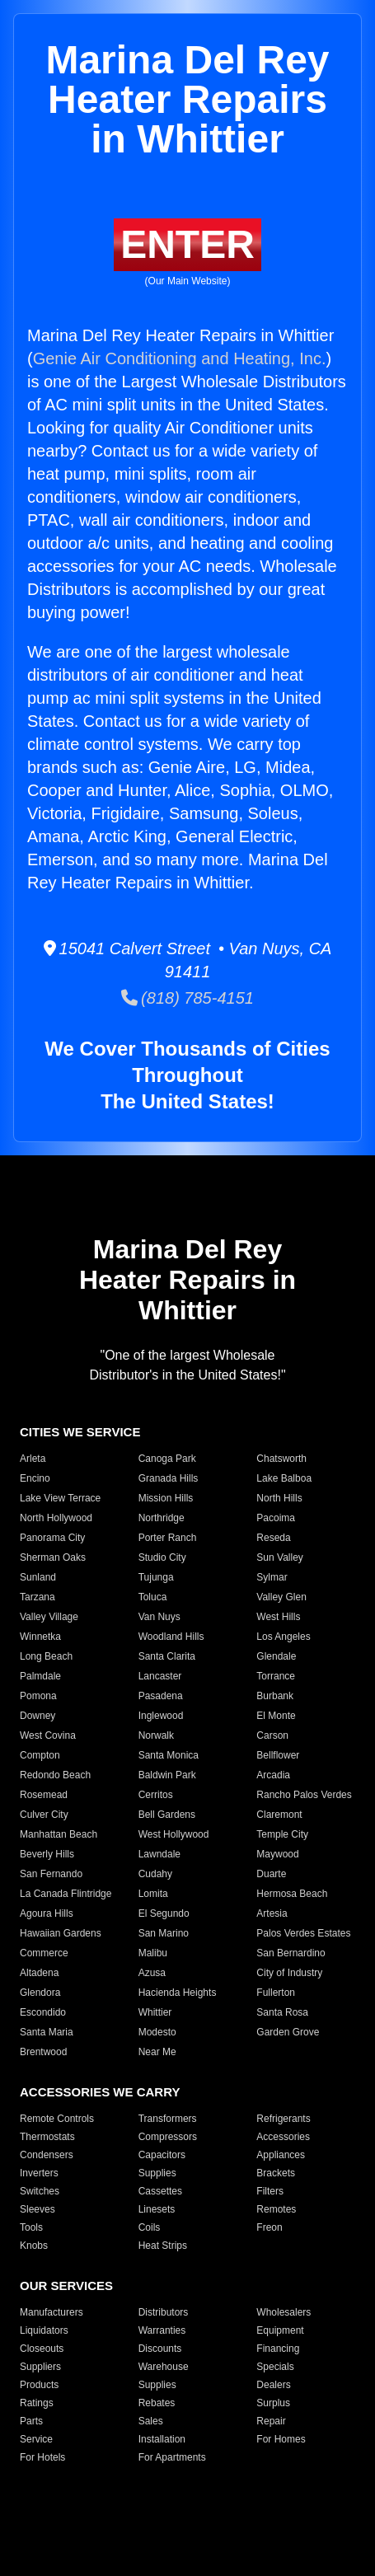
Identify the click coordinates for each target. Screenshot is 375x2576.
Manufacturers (51, 2312)
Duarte (271, 1874)
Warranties (162, 2330)
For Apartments (172, 2457)
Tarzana (37, 1597)
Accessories (283, 2137)
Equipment (279, 2330)
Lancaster (160, 1676)
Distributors (163, 2312)
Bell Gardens (166, 1814)
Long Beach (46, 1656)
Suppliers (40, 2366)
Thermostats (47, 2137)
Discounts (160, 2348)
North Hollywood (56, 1518)
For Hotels (42, 2457)
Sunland (38, 1577)
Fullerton (275, 1992)
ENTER (187, 244)
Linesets (157, 2209)
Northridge (161, 1518)
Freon (269, 2227)
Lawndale (159, 1854)
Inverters (39, 2173)
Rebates (157, 2403)
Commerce (44, 1953)
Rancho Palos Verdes (303, 1795)
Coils (149, 2227)
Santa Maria (46, 2032)
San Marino (163, 1933)
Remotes (276, 2209)
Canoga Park (167, 1458)
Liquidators (44, 2330)
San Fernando (51, 1874)
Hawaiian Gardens (60, 1933)
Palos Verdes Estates (303, 1933)
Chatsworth (281, 1458)
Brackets (275, 2173)
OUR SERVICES (66, 2286)
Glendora (40, 1992)
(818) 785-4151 (187, 998)
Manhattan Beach (58, 1834)
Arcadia (273, 1775)
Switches (39, 2191)
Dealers (273, 2385)
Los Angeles (283, 1636)
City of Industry (289, 1973)
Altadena (39, 1973)
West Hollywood (173, 1834)
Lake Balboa (284, 1478)
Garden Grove (287, 2032)
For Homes (280, 2439)
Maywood (277, 1854)
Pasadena (160, 1696)
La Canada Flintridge (65, 1893)
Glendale (276, 1656)
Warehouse (163, 2366)
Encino (35, 1478)
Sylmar (271, 1577)
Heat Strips (162, 2245)
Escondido (43, 2012)
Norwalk (156, 1735)
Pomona (38, 1696)
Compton (40, 1755)
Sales (150, 2421)
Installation (161, 2439)
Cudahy (155, 1874)
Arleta (32, 1458)
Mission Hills (166, 1498)
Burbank (274, 1696)
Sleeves (37, 2209)
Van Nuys (159, 1617)
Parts (31, 2421)
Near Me (157, 2052)
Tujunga (156, 1577)
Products (39, 2385)
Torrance (275, 1676)
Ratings (37, 2403)
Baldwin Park (167, 1775)
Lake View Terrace (60, 1498)
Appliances (280, 2155)
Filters (270, 2191)
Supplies (157, 2173)
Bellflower (277, 1755)
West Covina (48, 1735)
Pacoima (275, 1518)
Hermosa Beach (291, 1893)
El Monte (275, 1715)
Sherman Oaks (53, 1557)
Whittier (155, 2012)
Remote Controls (57, 2118)
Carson (272, 1735)
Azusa (152, 1973)
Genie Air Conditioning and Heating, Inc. (179, 358)
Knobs (34, 2245)
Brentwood (43, 2052)
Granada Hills (168, 1478)
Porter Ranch (167, 1537)
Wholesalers (283, 2312)
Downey (37, 1715)
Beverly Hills (47, 1854)
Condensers (46, 2155)
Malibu (152, 1953)
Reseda (273, 1537)
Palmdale (40, 1676)
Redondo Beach (55, 1775)
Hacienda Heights (177, 1992)
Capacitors (161, 2155)
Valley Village (49, 1617)
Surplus (273, 2403)
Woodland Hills (171, 1636)
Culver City (44, 1814)
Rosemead (44, 1795)
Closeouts (41, 2348)
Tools (31, 2227)
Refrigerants (283, 2118)
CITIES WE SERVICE (80, 1432)
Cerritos (155, 1795)
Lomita (153, 1893)
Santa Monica (168, 1755)
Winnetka (40, 1636)
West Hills (278, 1617)
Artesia (271, 1913)
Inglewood (161, 1715)
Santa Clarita (166, 1656)
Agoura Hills (46, 1913)
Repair (270, 2421)
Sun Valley (279, 1557)
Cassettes (160, 2191)
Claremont (279, 1814)
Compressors (167, 2137)
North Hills (279, 1498)
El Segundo (164, 1913)
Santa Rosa (282, 2012)
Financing (277, 2348)
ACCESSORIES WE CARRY (100, 2092)
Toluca (152, 1597)
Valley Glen (281, 1597)
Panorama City (52, 1537)
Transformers (167, 2118)
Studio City (162, 1557)
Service (36, 2439)
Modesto (157, 2032)
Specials (274, 2366)
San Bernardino (290, 1953)
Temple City (282, 1834)
